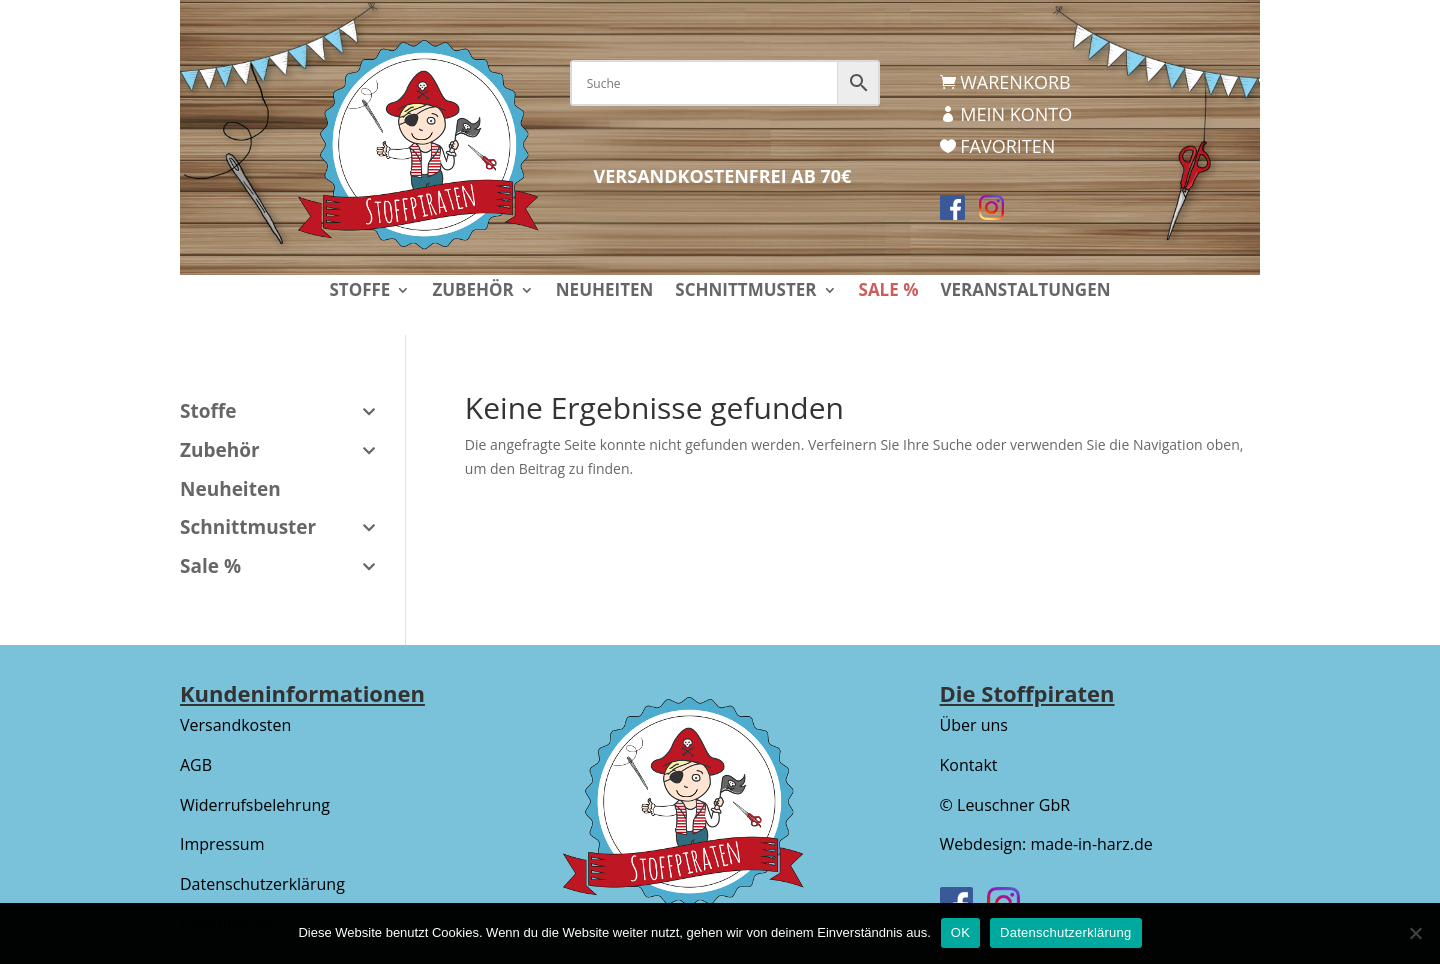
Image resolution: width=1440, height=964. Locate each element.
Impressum (222, 844)
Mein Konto (1016, 114)
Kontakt (969, 765)
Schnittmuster (745, 292)
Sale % (889, 292)
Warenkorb (1015, 82)
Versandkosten (235, 725)
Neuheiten (605, 292)
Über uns (974, 725)
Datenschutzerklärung (262, 884)
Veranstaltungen (1025, 292)
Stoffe (359, 292)
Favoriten (1007, 146)
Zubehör (472, 292)
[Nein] (1415, 933)
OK (960, 932)
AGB (196, 765)
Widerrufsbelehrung (255, 805)
